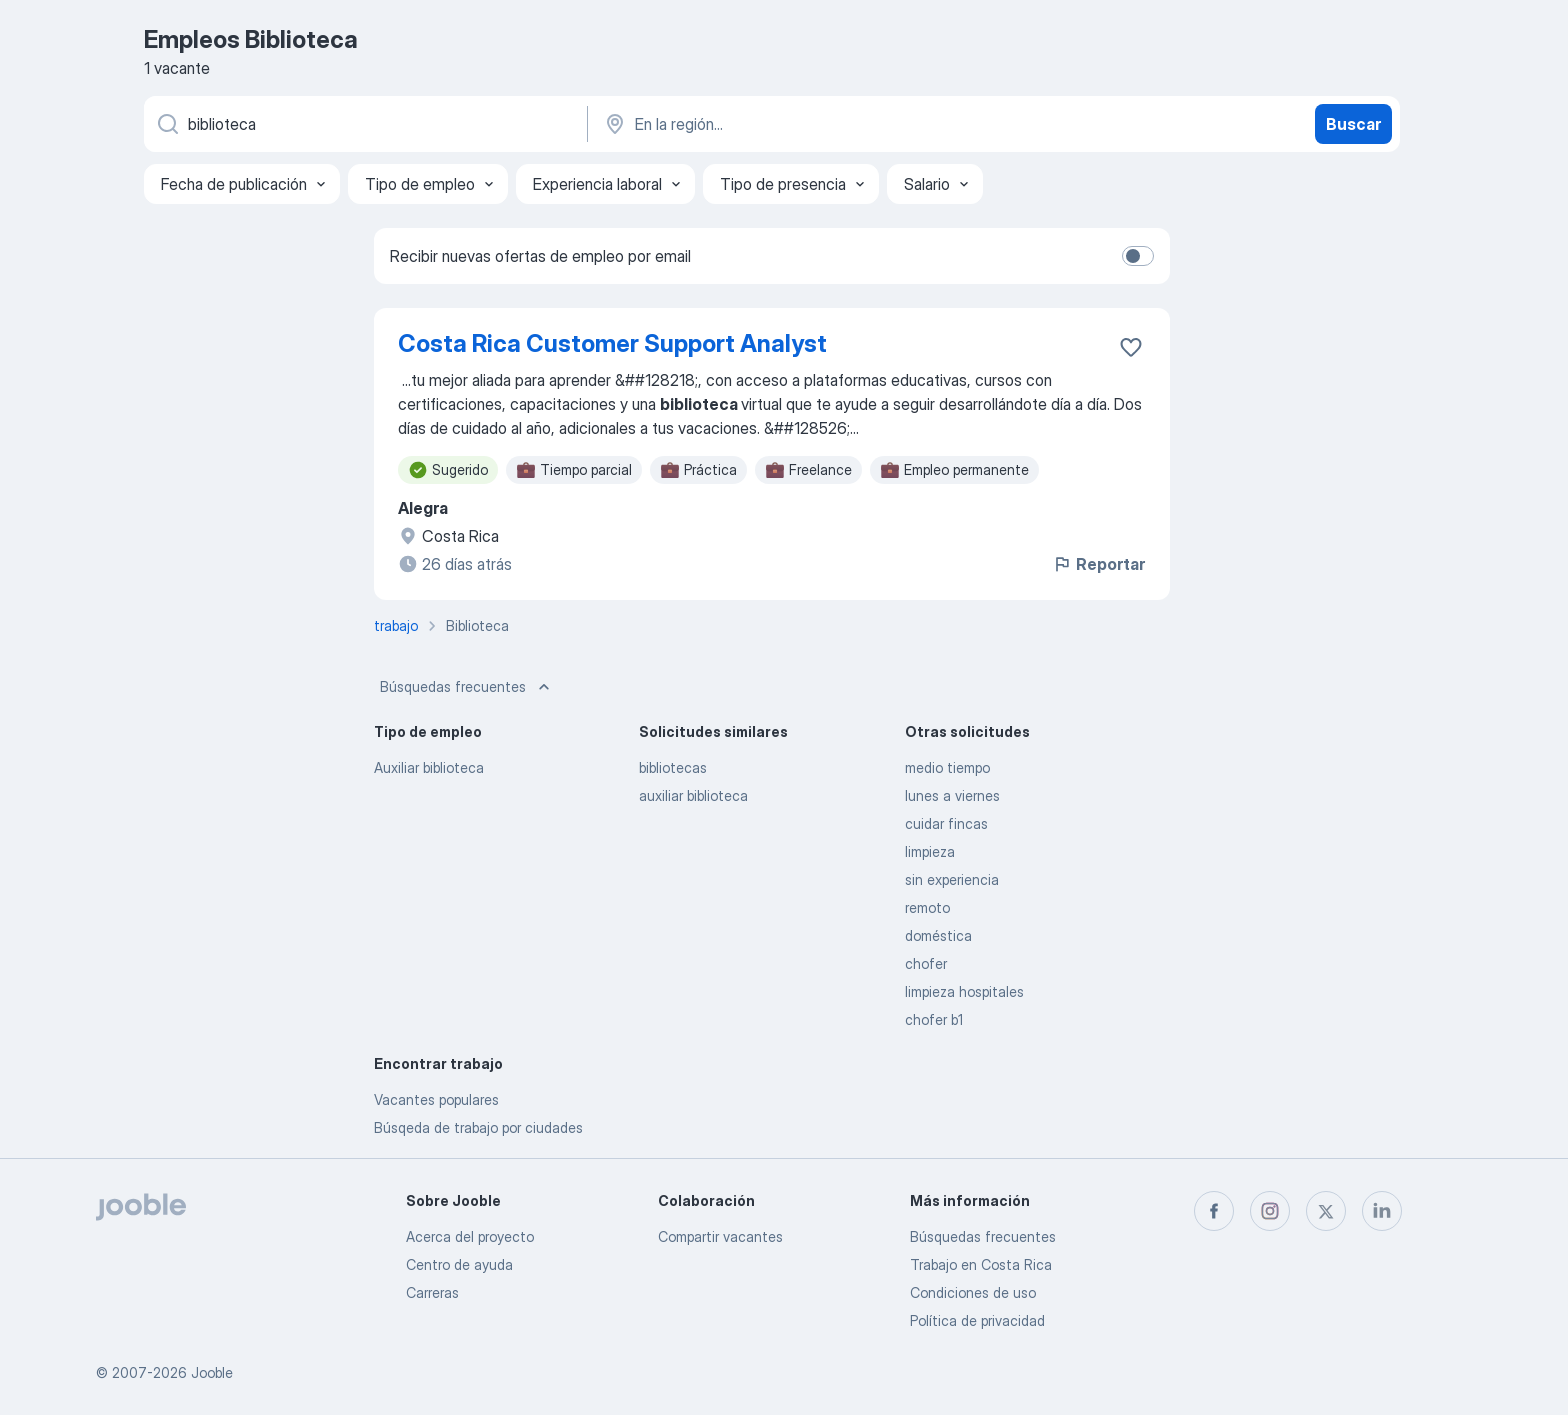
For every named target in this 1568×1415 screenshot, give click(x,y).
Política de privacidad (977, 1320)
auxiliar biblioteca (693, 795)
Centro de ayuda (459, 1264)
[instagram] (1270, 1211)
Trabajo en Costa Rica (981, 1264)
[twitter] (1326, 1211)
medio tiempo (947, 767)
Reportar (1098, 564)
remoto (927, 907)
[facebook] (1214, 1211)
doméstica (938, 935)
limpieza (930, 851)
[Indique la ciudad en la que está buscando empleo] (811, 124)
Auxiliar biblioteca (429, 767)
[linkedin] (1382, 1211)
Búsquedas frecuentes (467, 687)
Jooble (212, 1372)
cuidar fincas (946, 823)
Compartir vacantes (720, 1236)
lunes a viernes (952, 795)
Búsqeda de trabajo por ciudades (478, 1127)
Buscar (1353, 124)
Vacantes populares (436, 1099)
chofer (926, 963)
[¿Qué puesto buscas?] (364, 124)
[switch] (1138, 256)
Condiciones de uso (973, 1292)
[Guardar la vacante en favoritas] (1131, 347)
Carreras (432, 1292)
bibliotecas (673, 767)
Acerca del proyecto (470, 1236)
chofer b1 (934, 1019)
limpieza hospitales (964, 991)
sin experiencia (952, 879)
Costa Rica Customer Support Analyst (612, 343)
